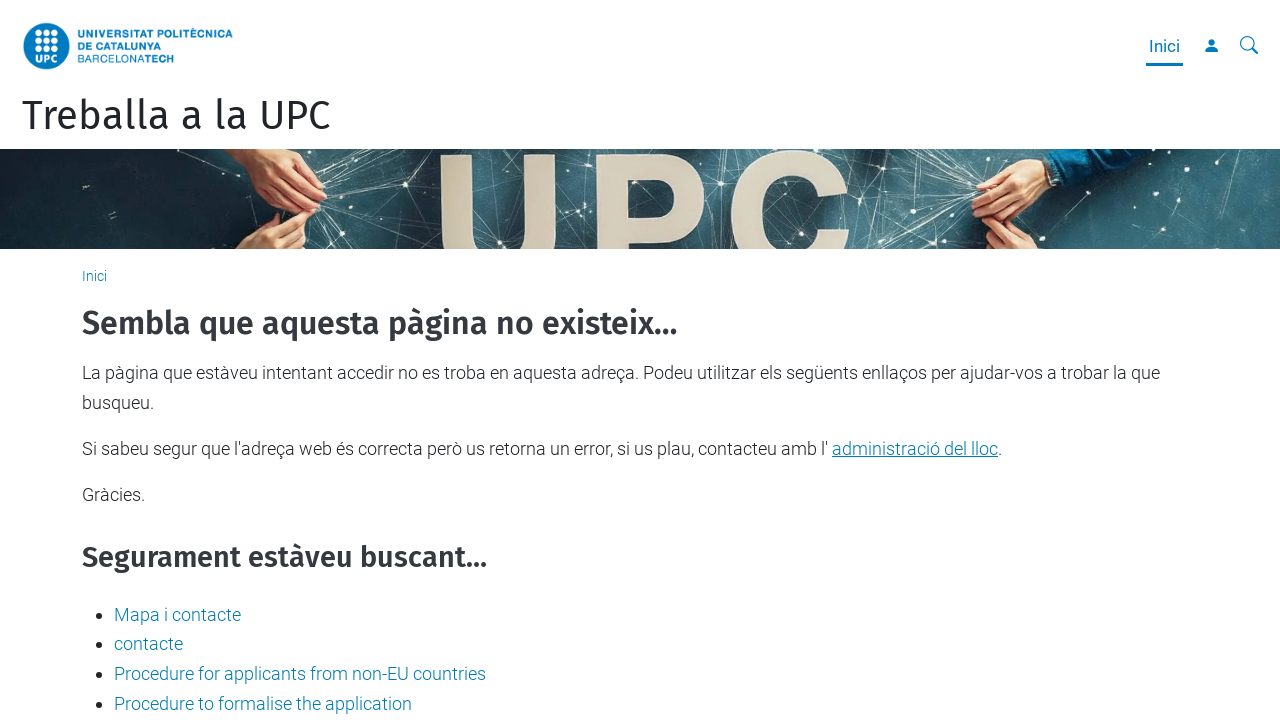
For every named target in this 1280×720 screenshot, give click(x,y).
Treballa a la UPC (176, 116)
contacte (148, 643)
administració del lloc (915, 448)
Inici (1164, 46)
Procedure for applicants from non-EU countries (300, 673)
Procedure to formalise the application (263, 703)
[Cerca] (1249, 46)
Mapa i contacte (177, 614)
